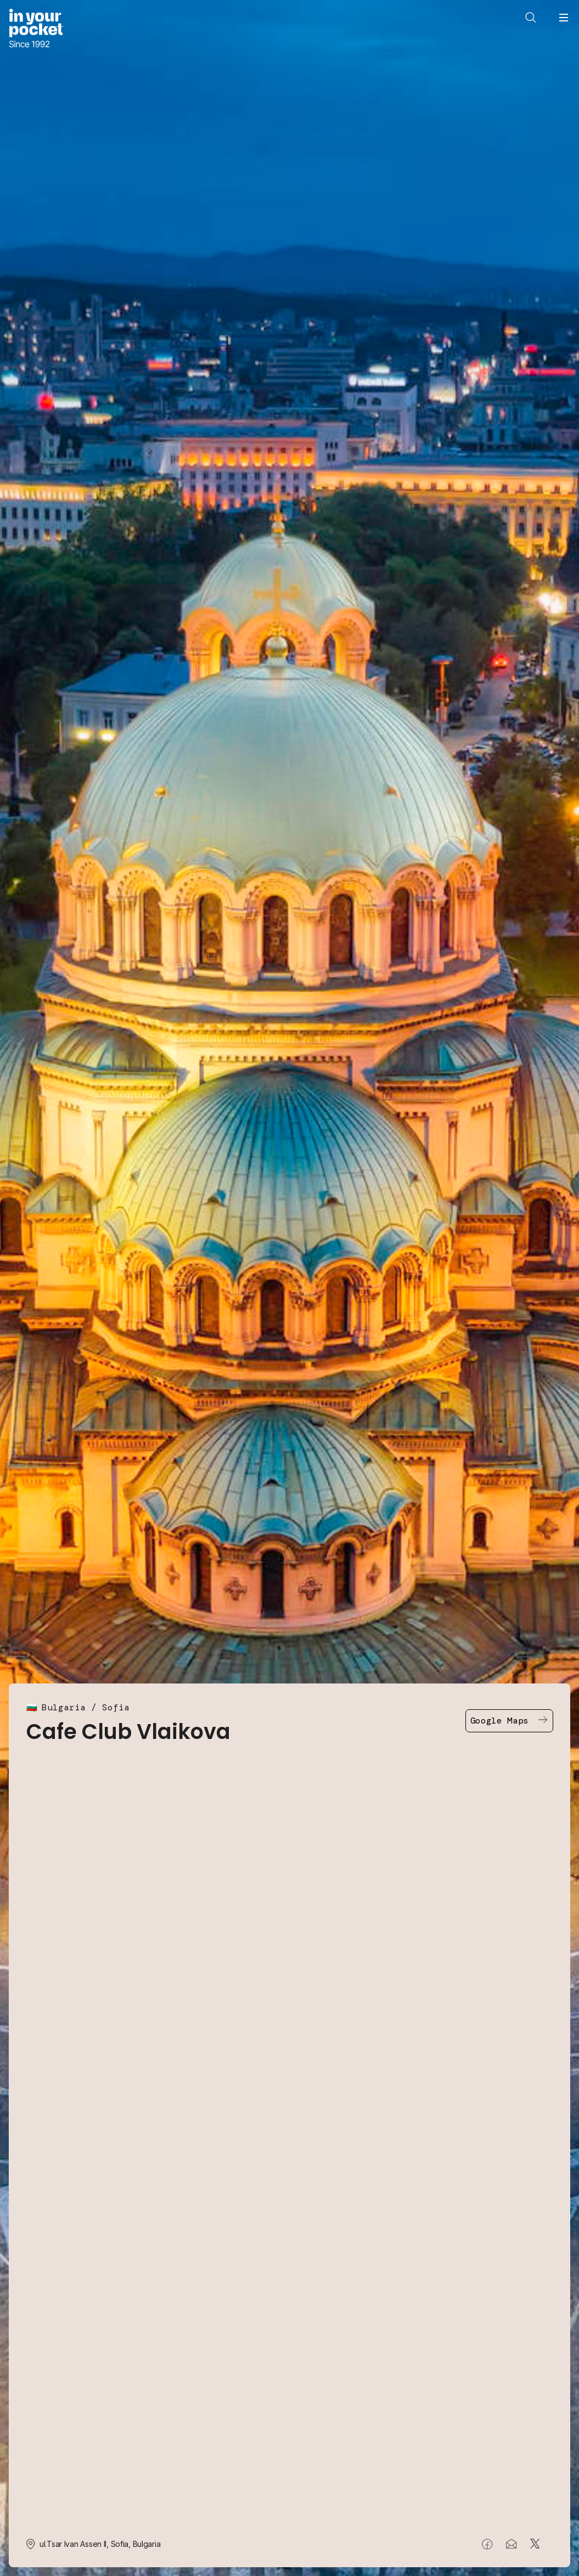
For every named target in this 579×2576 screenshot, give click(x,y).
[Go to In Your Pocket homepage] (36, 29)
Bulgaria (64, 1707)
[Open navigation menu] (563, 17)
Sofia (116, 1707)
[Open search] (530, 17)
